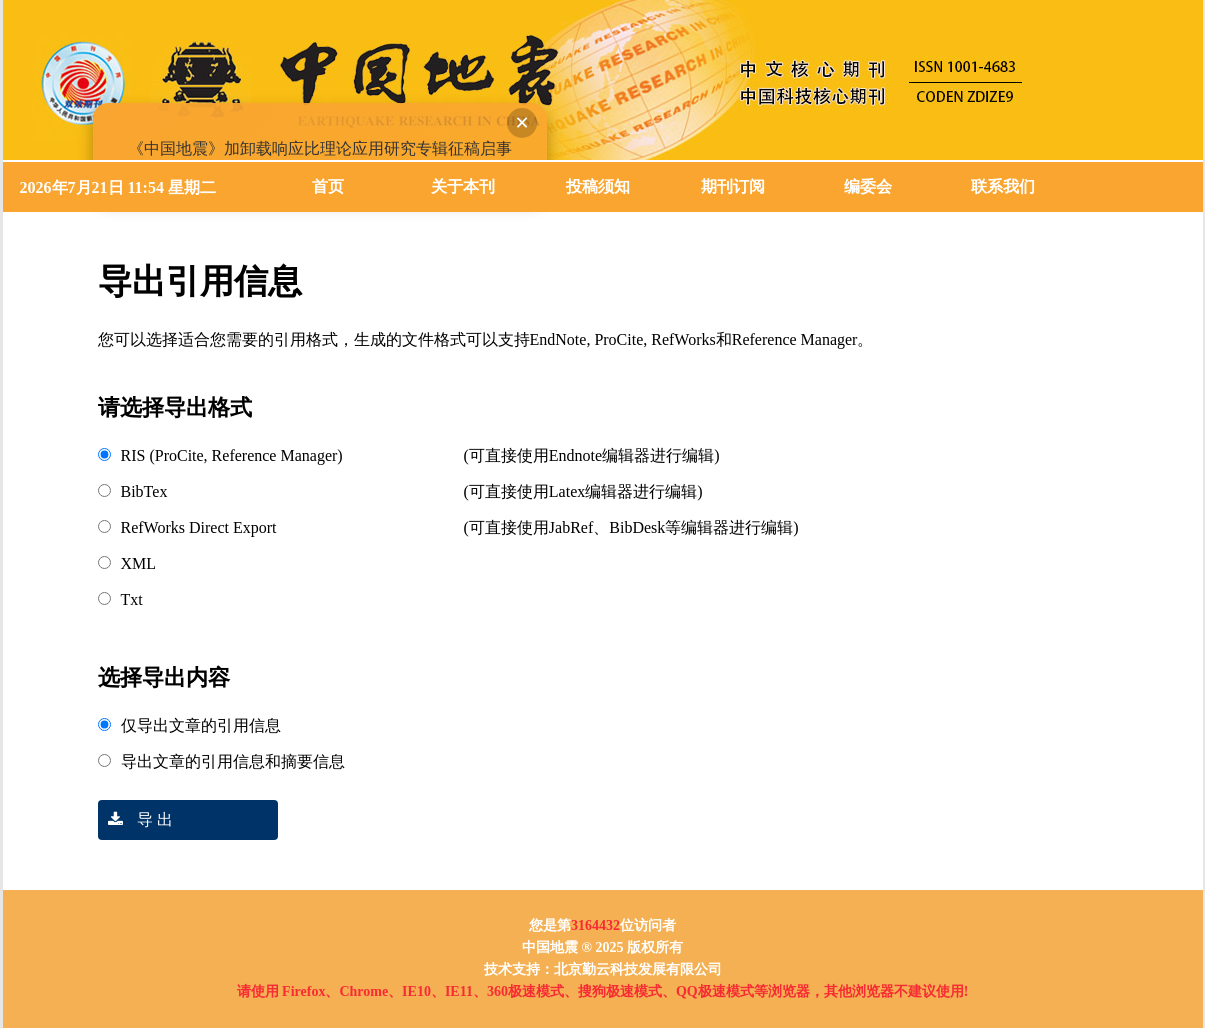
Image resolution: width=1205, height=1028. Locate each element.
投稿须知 (598, 186)
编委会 (868, 186)
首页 (328, 186)
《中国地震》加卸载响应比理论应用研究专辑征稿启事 (317, 145)
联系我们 (1003, 186)
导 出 (135, 819)
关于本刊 (463, 186)
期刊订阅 (733, 186)
